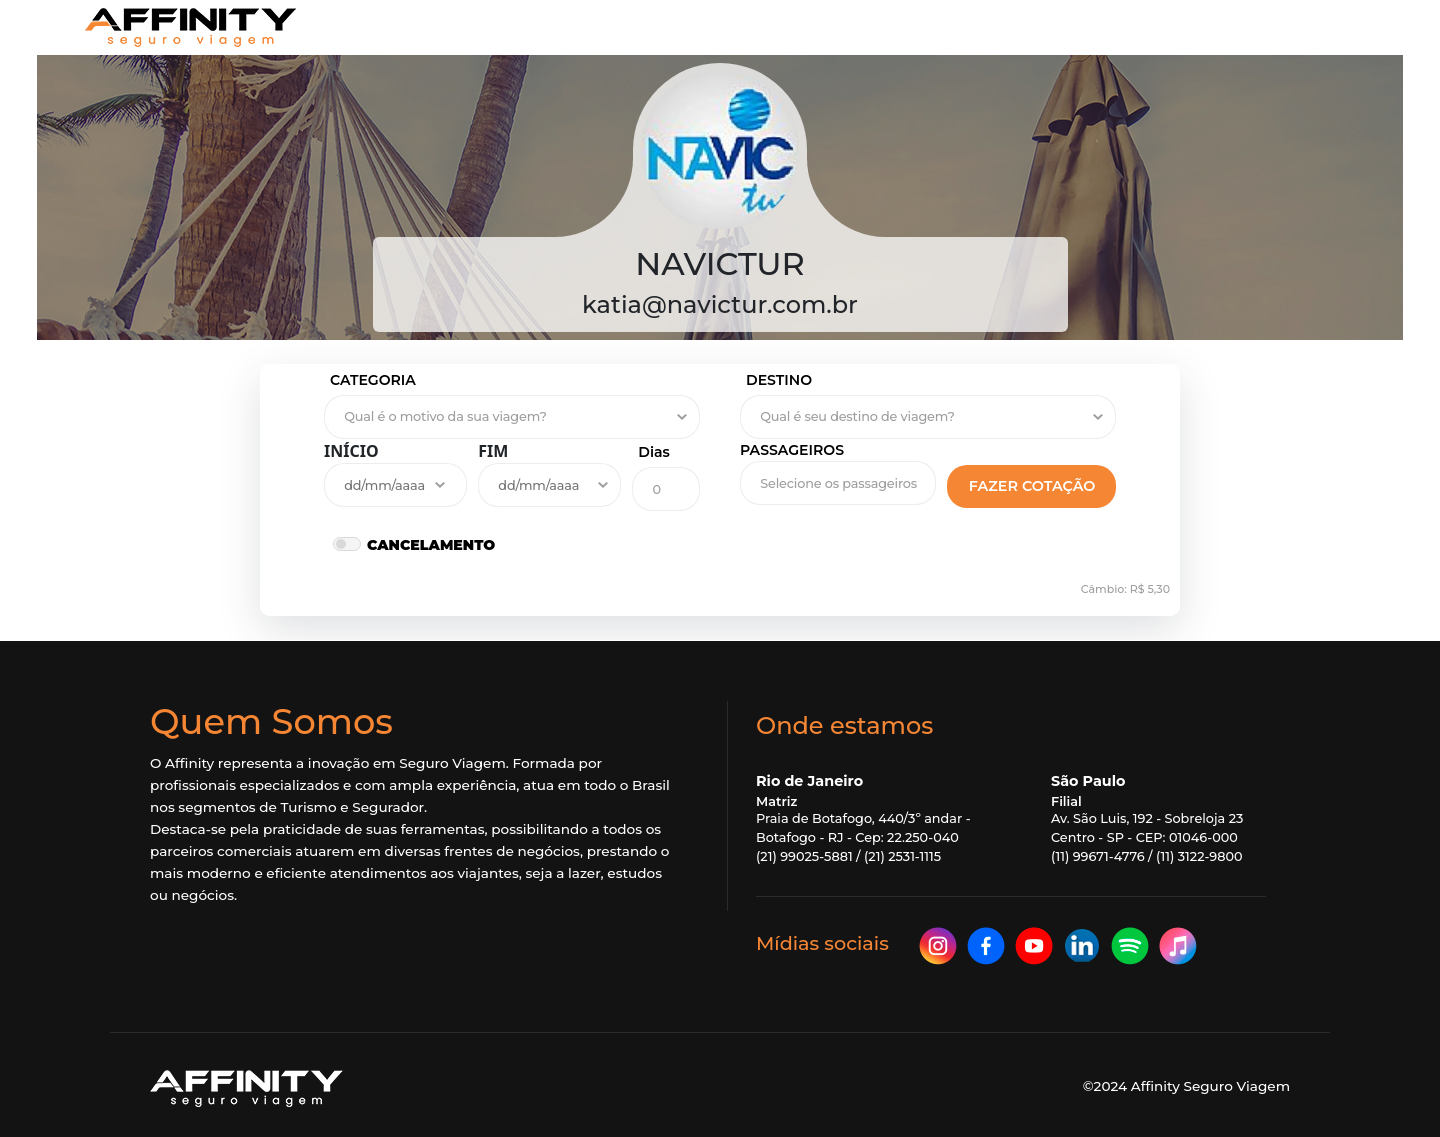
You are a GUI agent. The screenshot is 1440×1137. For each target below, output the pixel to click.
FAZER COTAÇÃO (1032, 486)
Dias (654, 452)
